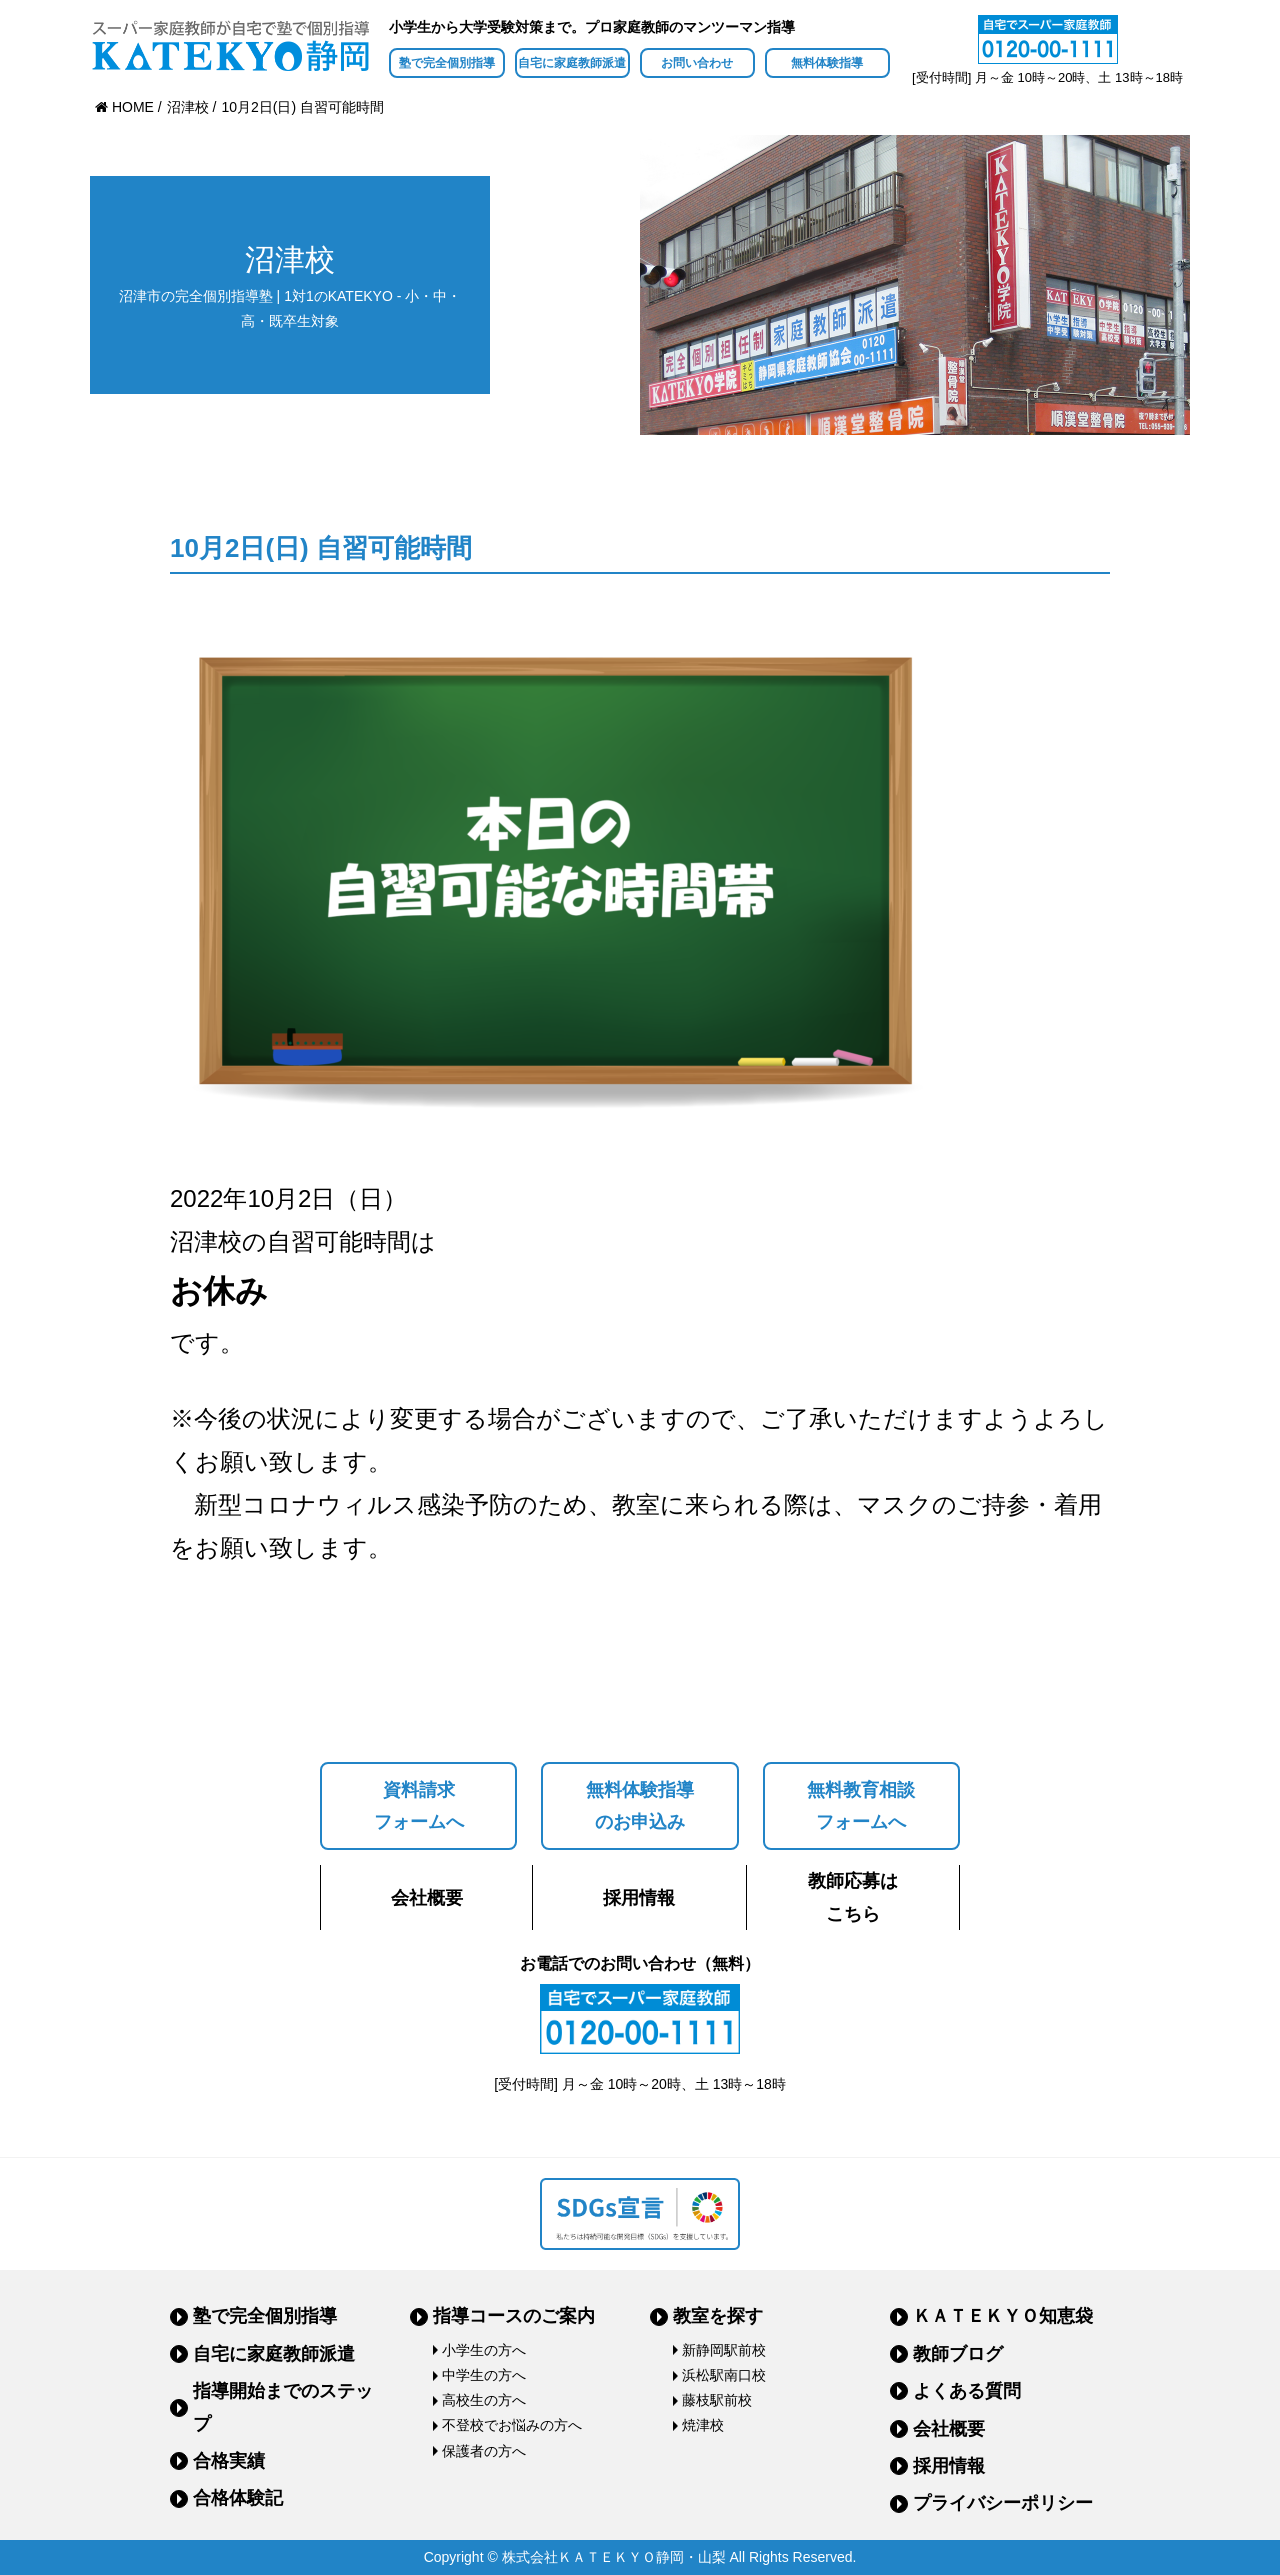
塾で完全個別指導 (447, 63)
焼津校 (703, 2425)
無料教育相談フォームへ (861, 1806)
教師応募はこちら (853, 1897)
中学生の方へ (484, 2375)
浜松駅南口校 (724, 2375)
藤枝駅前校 (717, 2400)
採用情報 (639, 1898)
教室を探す (718, 2316)
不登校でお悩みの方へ (512, 2425)
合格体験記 (238, 2498)
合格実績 (229, 2461)
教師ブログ (958, 2354)
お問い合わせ (697, 63)
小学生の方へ (484, 2350)
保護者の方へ (484, 2451)
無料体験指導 (827, 63)
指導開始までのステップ (283, 2407)
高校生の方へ (484, 2400)
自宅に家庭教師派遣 (572, 63)
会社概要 (427, 1898)
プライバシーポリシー (1003, 2503)
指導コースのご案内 (514, 2316)
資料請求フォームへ (419, 1806)
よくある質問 (967, 2391)
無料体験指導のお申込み (640, 1806)
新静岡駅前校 (724, 2350)
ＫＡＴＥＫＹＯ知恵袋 (1003, 2316)
